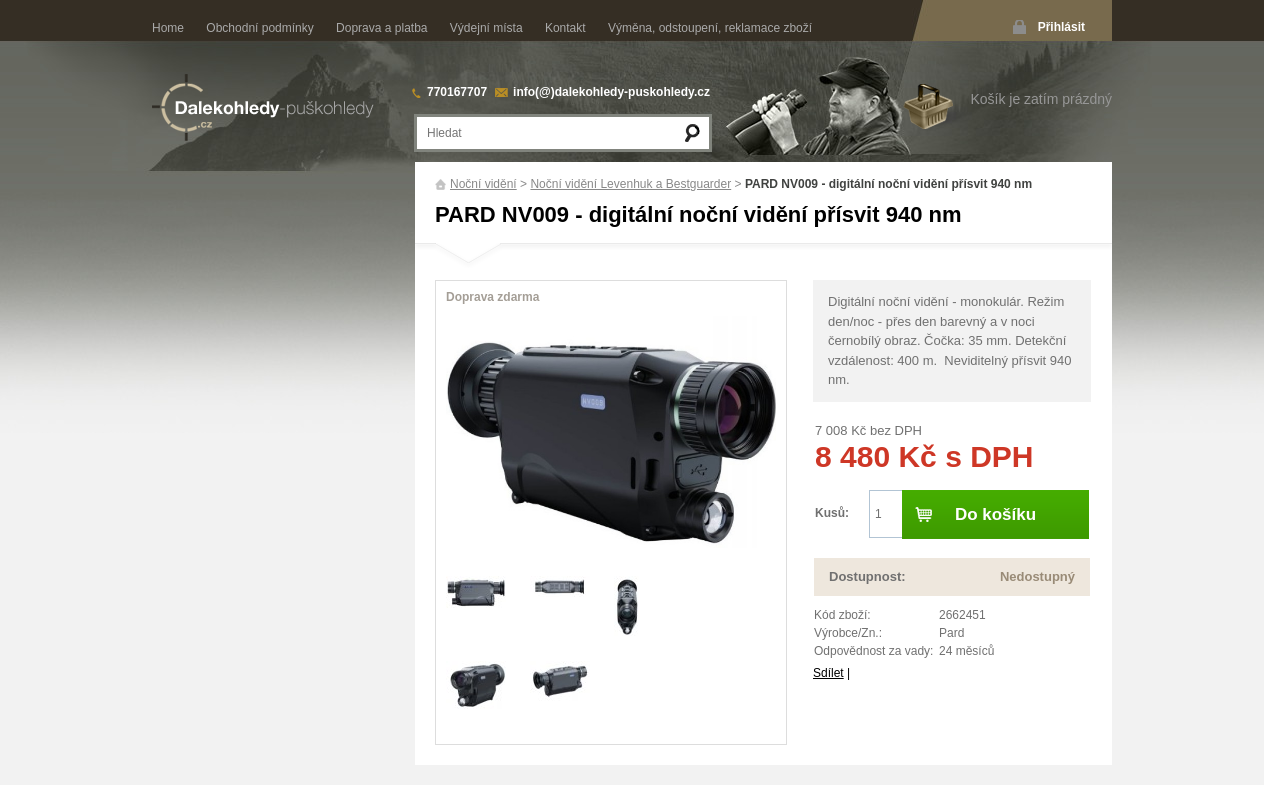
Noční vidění (483, 184)
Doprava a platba (381, 28)
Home (168, 28)
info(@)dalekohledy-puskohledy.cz (611, 92)
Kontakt (565, 28)
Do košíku (995, 514)
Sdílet (828, 673)
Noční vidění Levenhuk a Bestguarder (630, 184)
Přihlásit (1061, 27)
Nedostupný (1037, 576)
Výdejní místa (486, 28)
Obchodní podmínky (259, 28)
